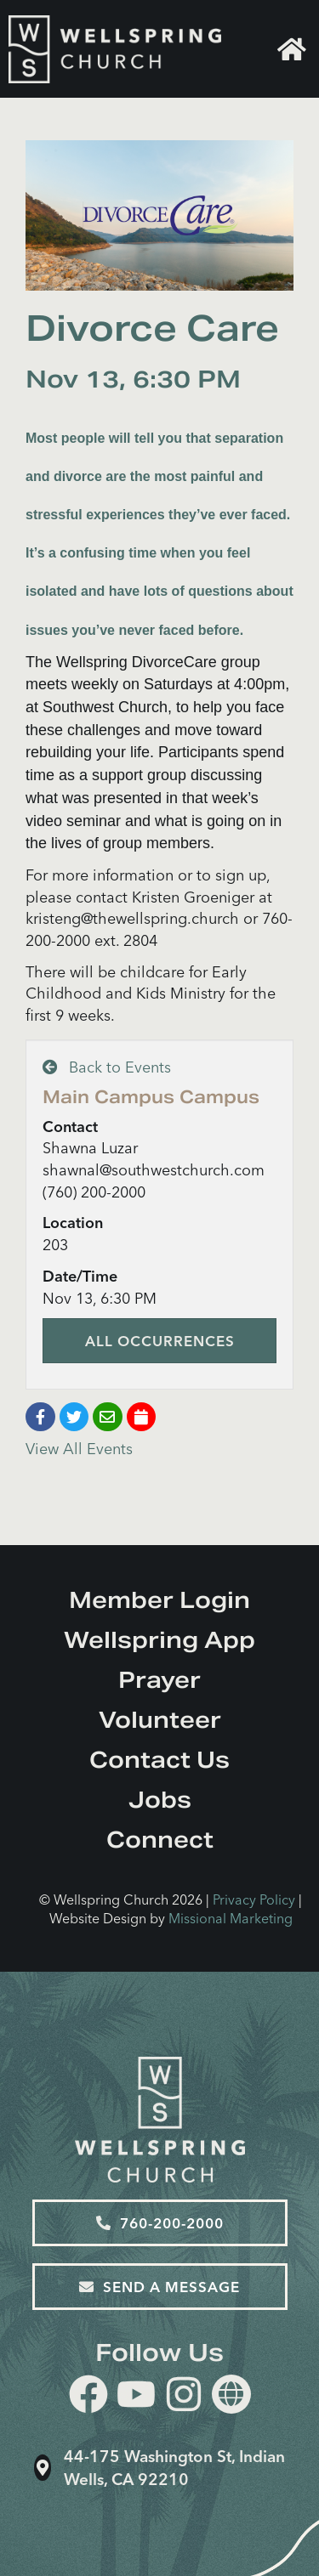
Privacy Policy (254, 1899)
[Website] (231, 2394)
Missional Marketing (230, 1918)
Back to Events (107, 1067)
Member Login (159, 1600)
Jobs (159, 1800)
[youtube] (136, 2397)
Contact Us (159, 1760)
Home (291, 49)
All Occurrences (160, 1341)
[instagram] (183, 2397)
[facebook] (88, 2397)
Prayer (159, 1680)
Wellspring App (159, 1640)
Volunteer (160, 1720)
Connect (160, 1840)
